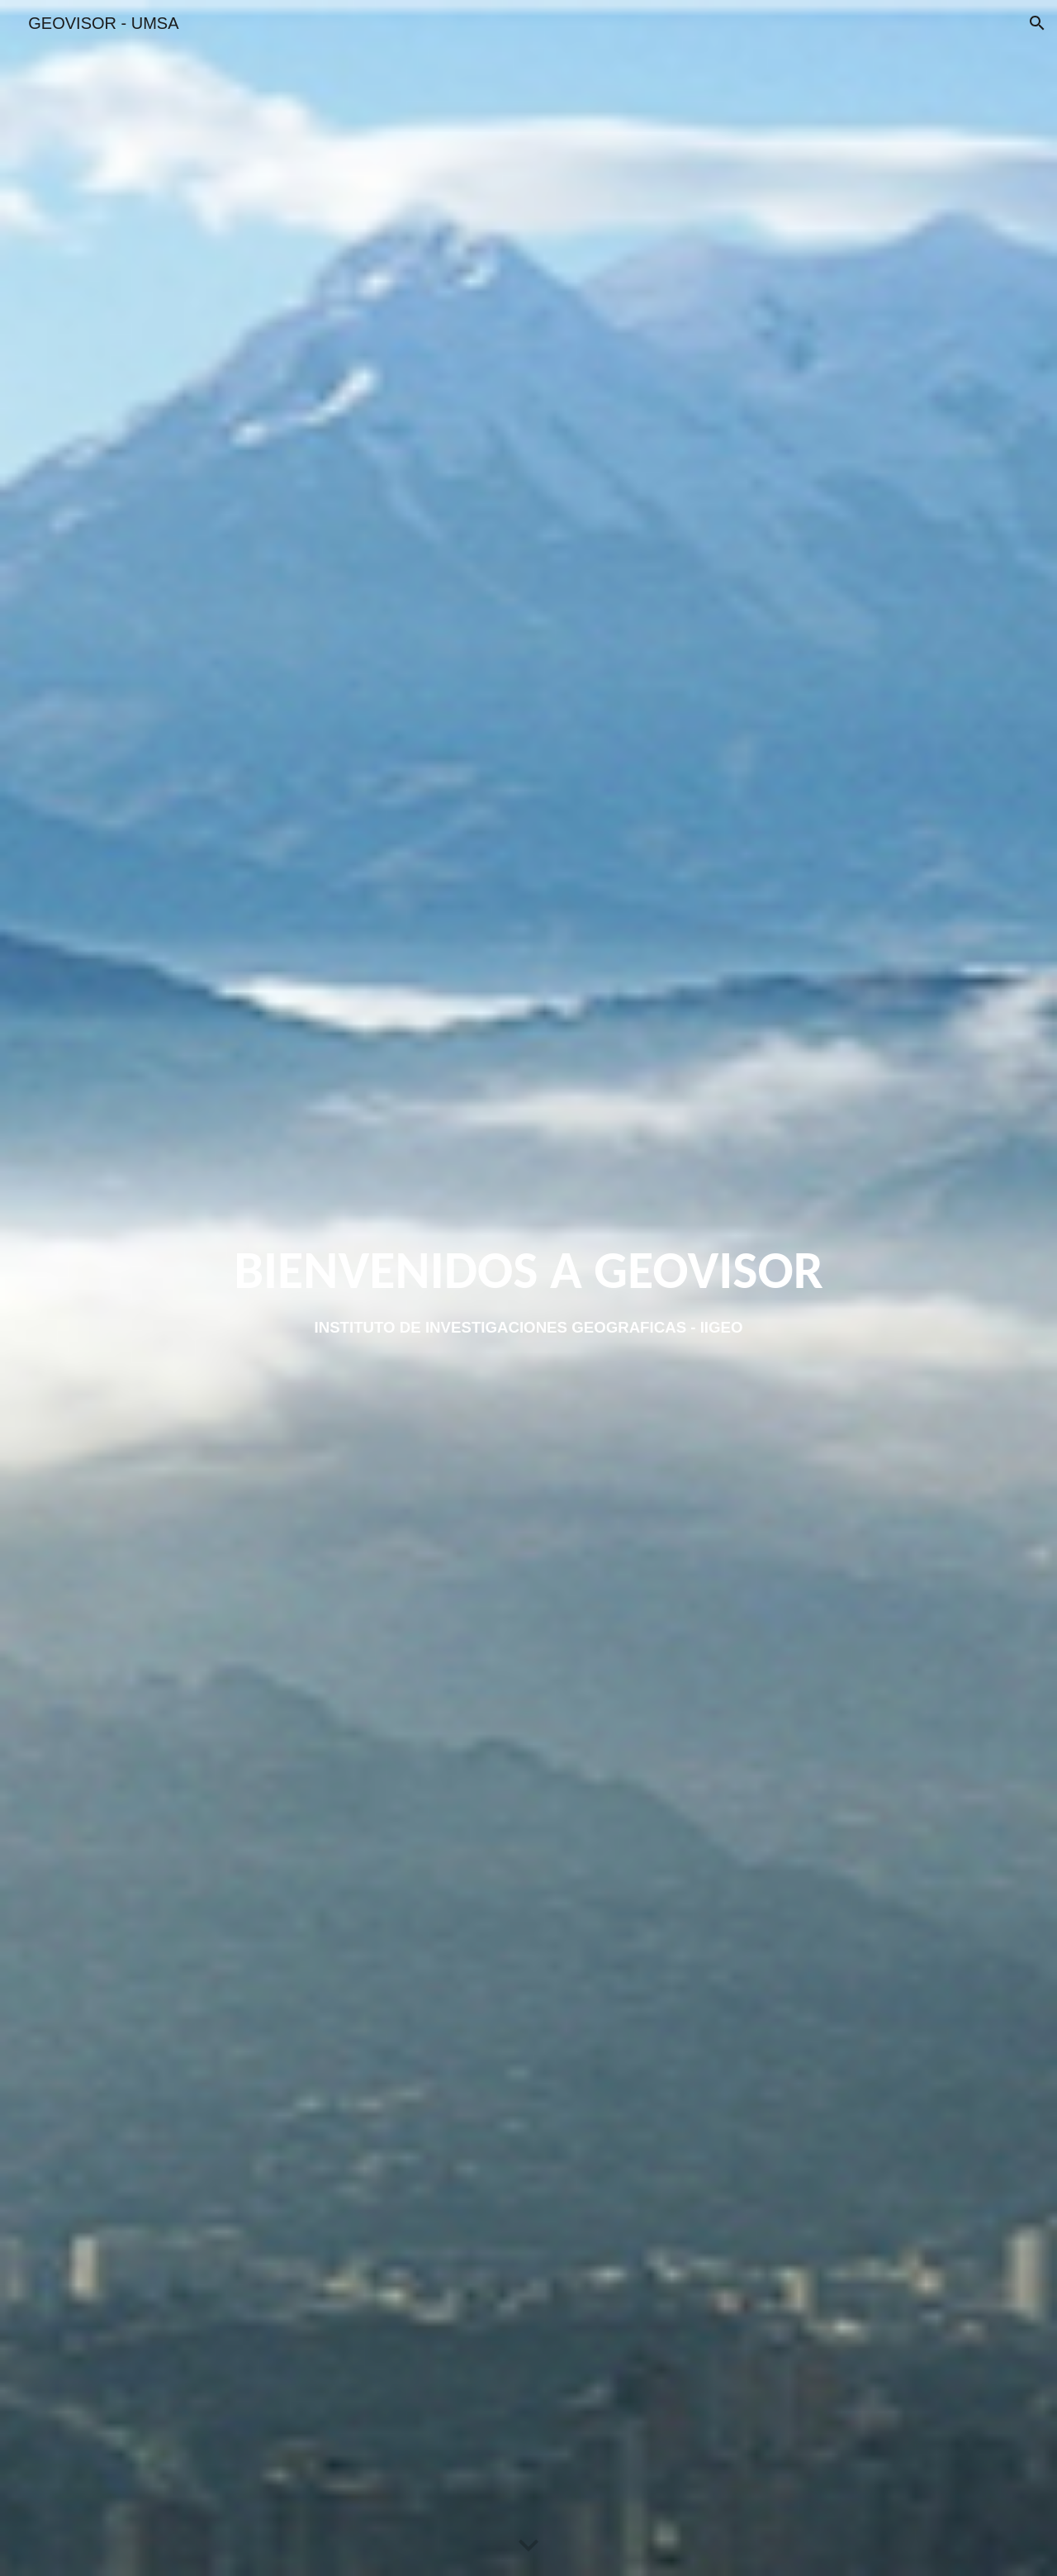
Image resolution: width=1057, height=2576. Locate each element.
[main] (528, 1270)
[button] (1037, 23)
